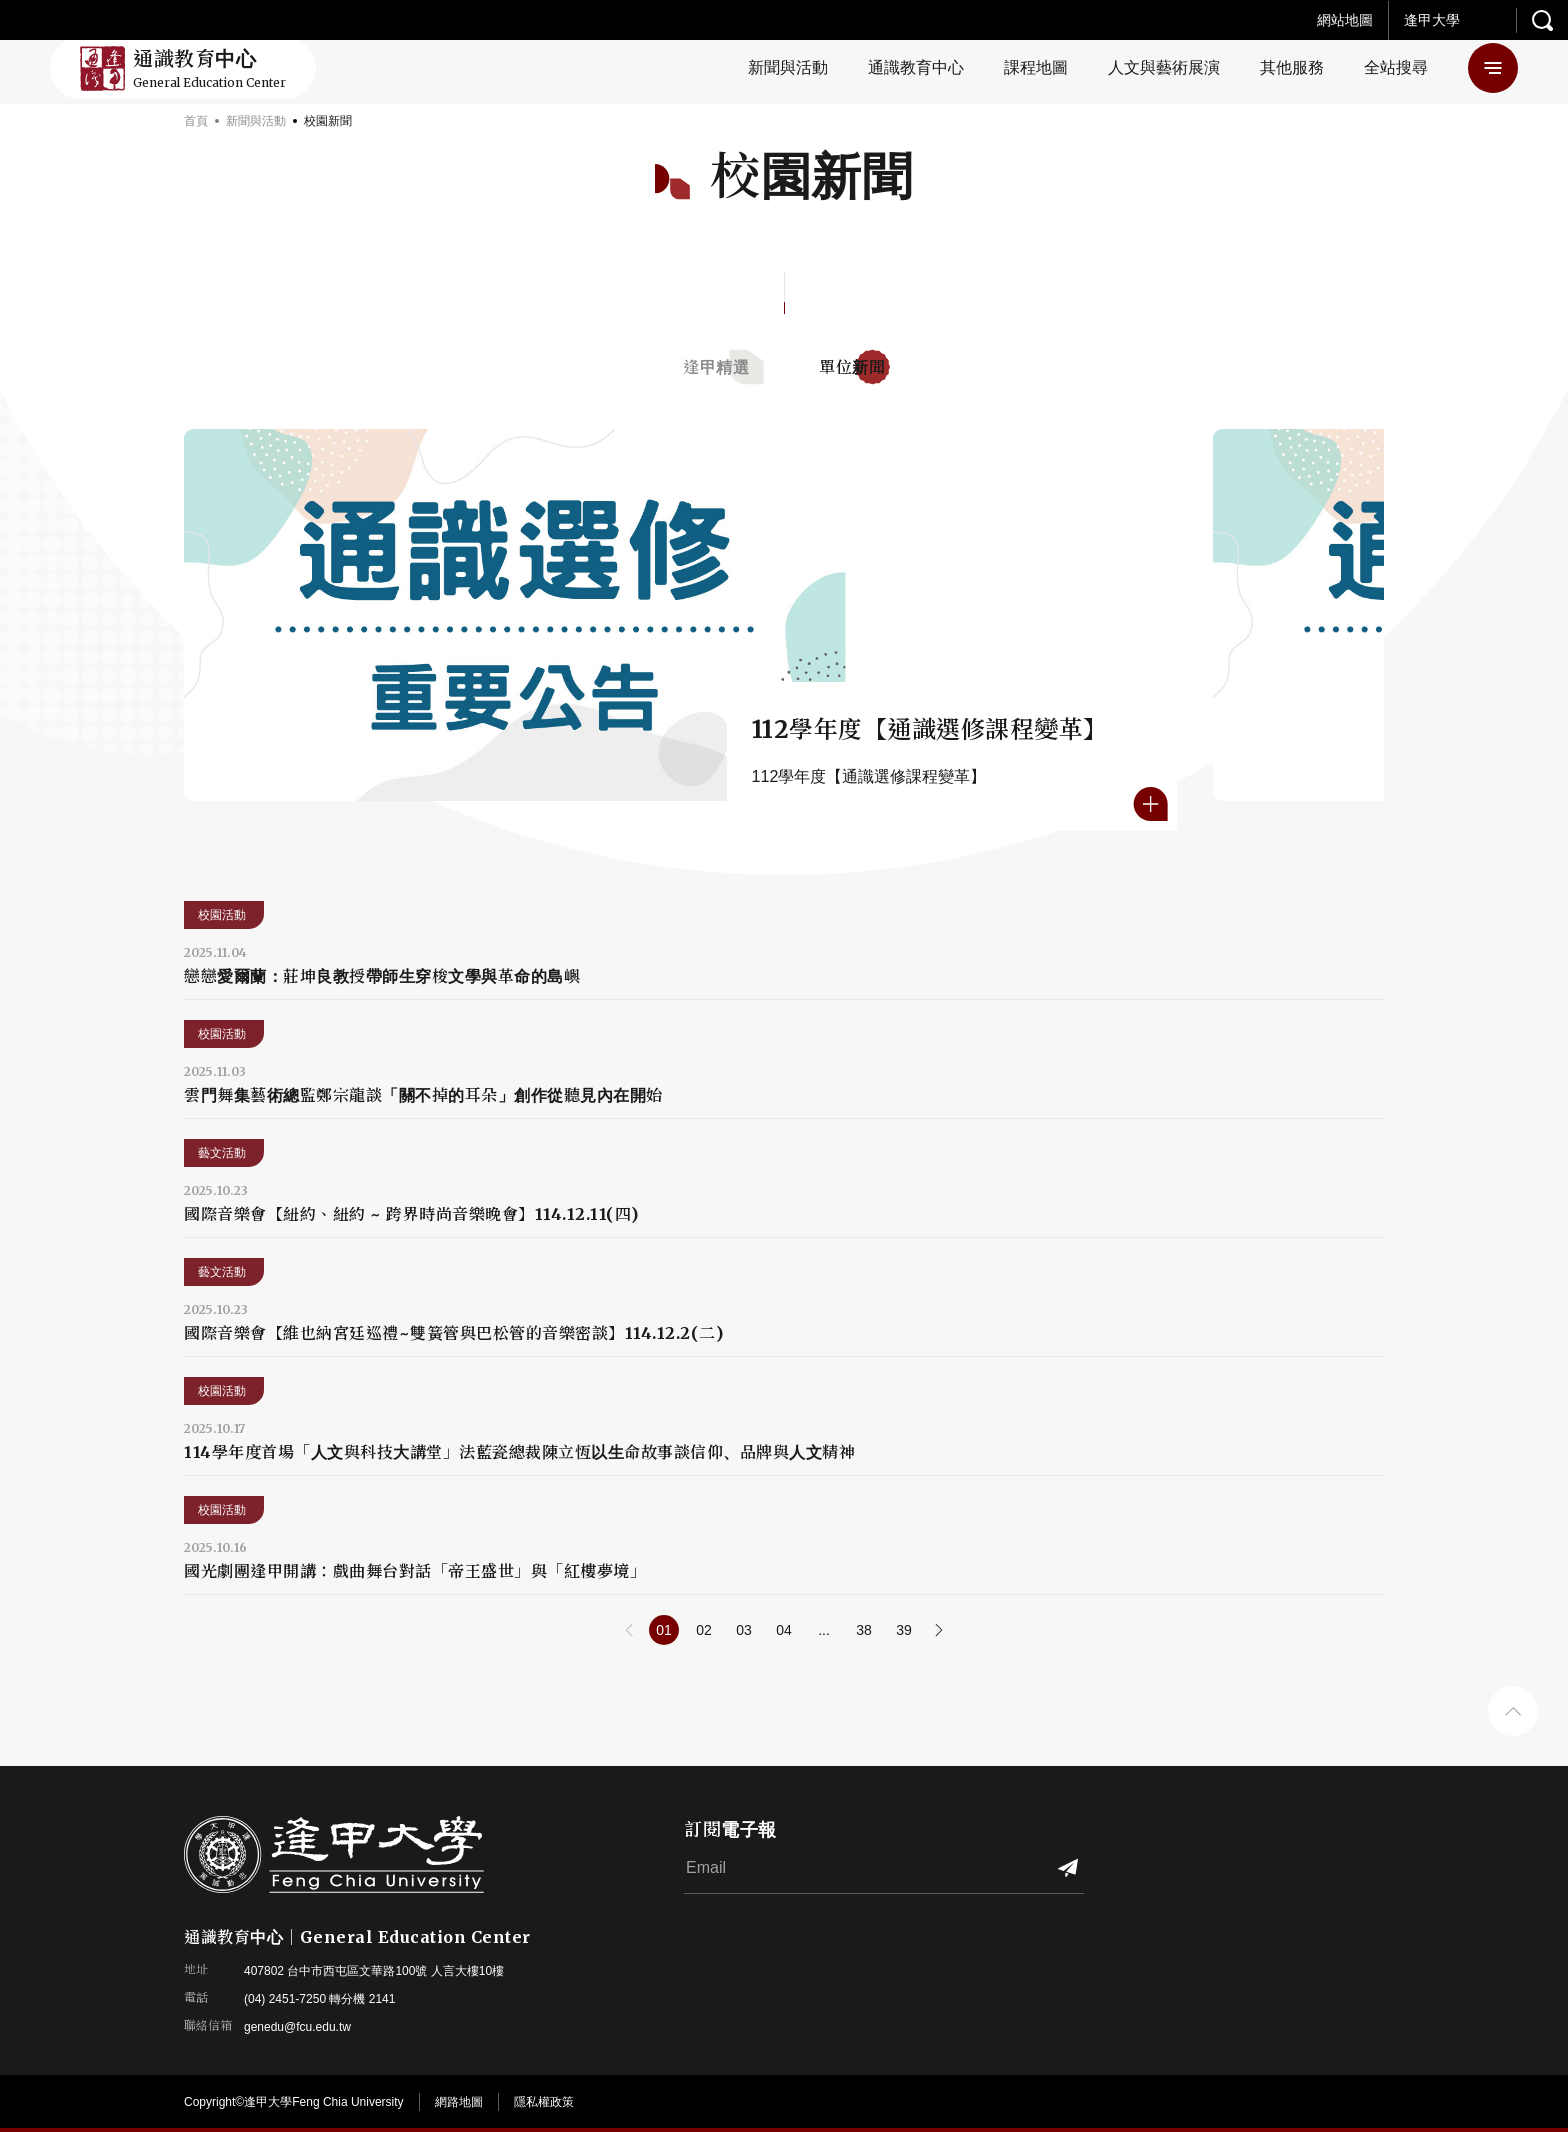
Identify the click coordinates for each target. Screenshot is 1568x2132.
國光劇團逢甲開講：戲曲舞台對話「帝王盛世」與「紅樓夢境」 (415, 1571)
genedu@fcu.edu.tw (297, 2027)
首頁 (196, 121)
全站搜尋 (1396, 67)
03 (744, 1630)
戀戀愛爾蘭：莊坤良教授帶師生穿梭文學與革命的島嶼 (382, 976)
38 (864, 1630)
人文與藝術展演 (1164, 67)
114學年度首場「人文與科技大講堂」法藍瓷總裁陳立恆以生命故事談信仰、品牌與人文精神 (519, 1452)
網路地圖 (459, 2102)
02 (704, 1630)
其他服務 (1292, 67)
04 (784, 1630)
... (824, 1630)
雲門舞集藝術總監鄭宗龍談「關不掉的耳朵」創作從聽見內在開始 (423, 1095)
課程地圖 (1036, 67)
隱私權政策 (544, 2102)
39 (904, 1630)
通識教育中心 (916, 67)
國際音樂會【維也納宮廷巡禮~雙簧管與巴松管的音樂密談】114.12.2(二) (453, 1333)
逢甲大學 (1432, 20)
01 (664, 1630)
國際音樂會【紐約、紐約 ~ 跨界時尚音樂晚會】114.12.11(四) (411, 1214)
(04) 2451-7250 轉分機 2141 (319, 1999)
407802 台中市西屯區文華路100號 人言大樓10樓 (374, 1971)
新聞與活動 (788, 67)
